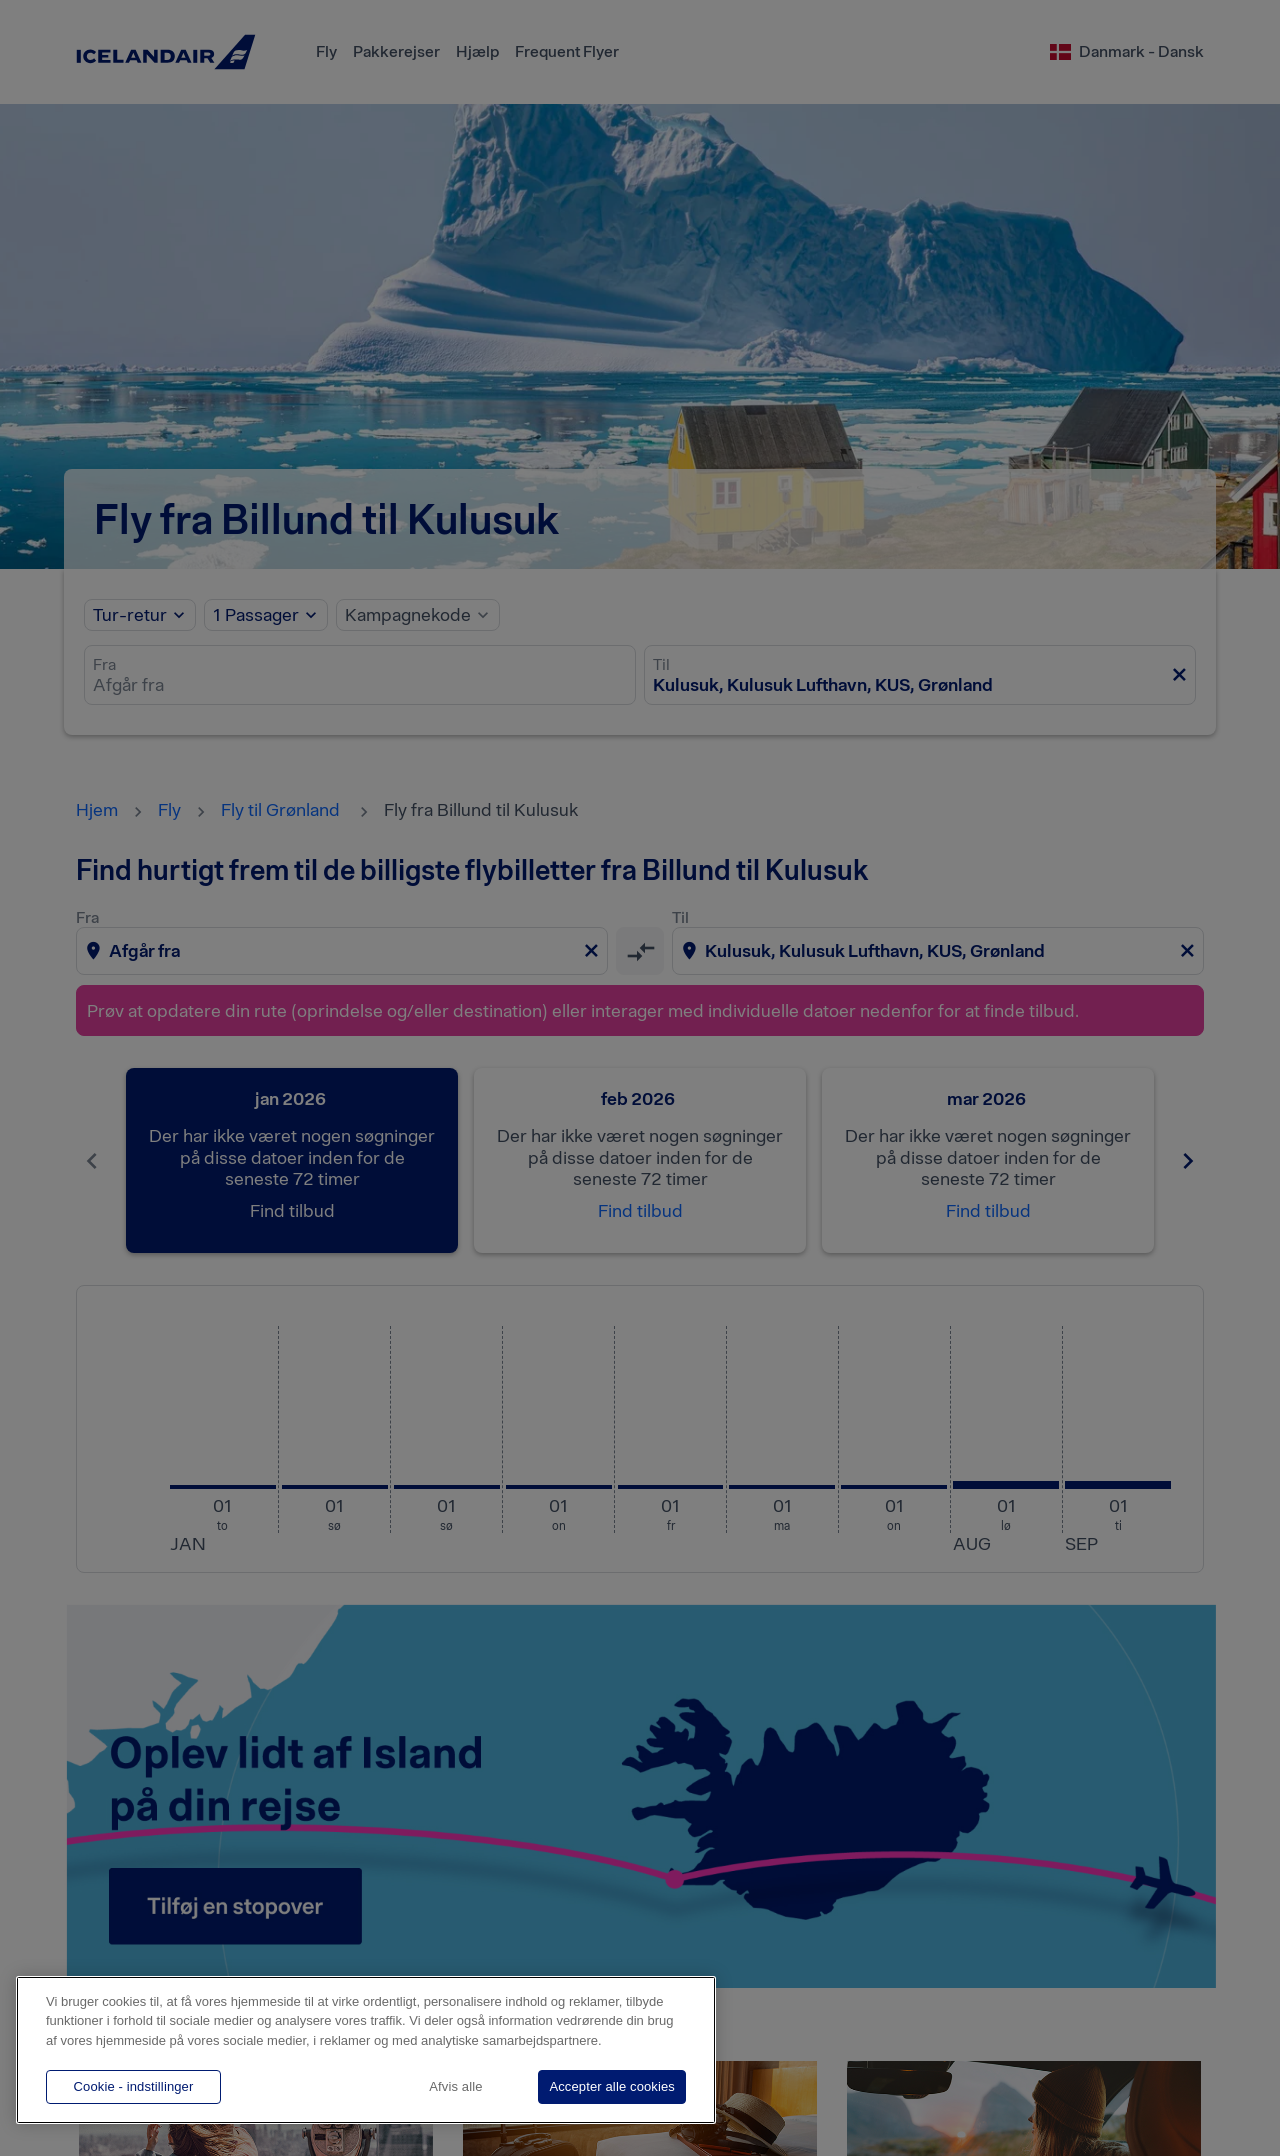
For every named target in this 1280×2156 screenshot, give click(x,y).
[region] (366, 2050)
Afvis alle (455, 2086)
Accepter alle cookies (612, 2086)
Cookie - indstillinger (134, 2086)
